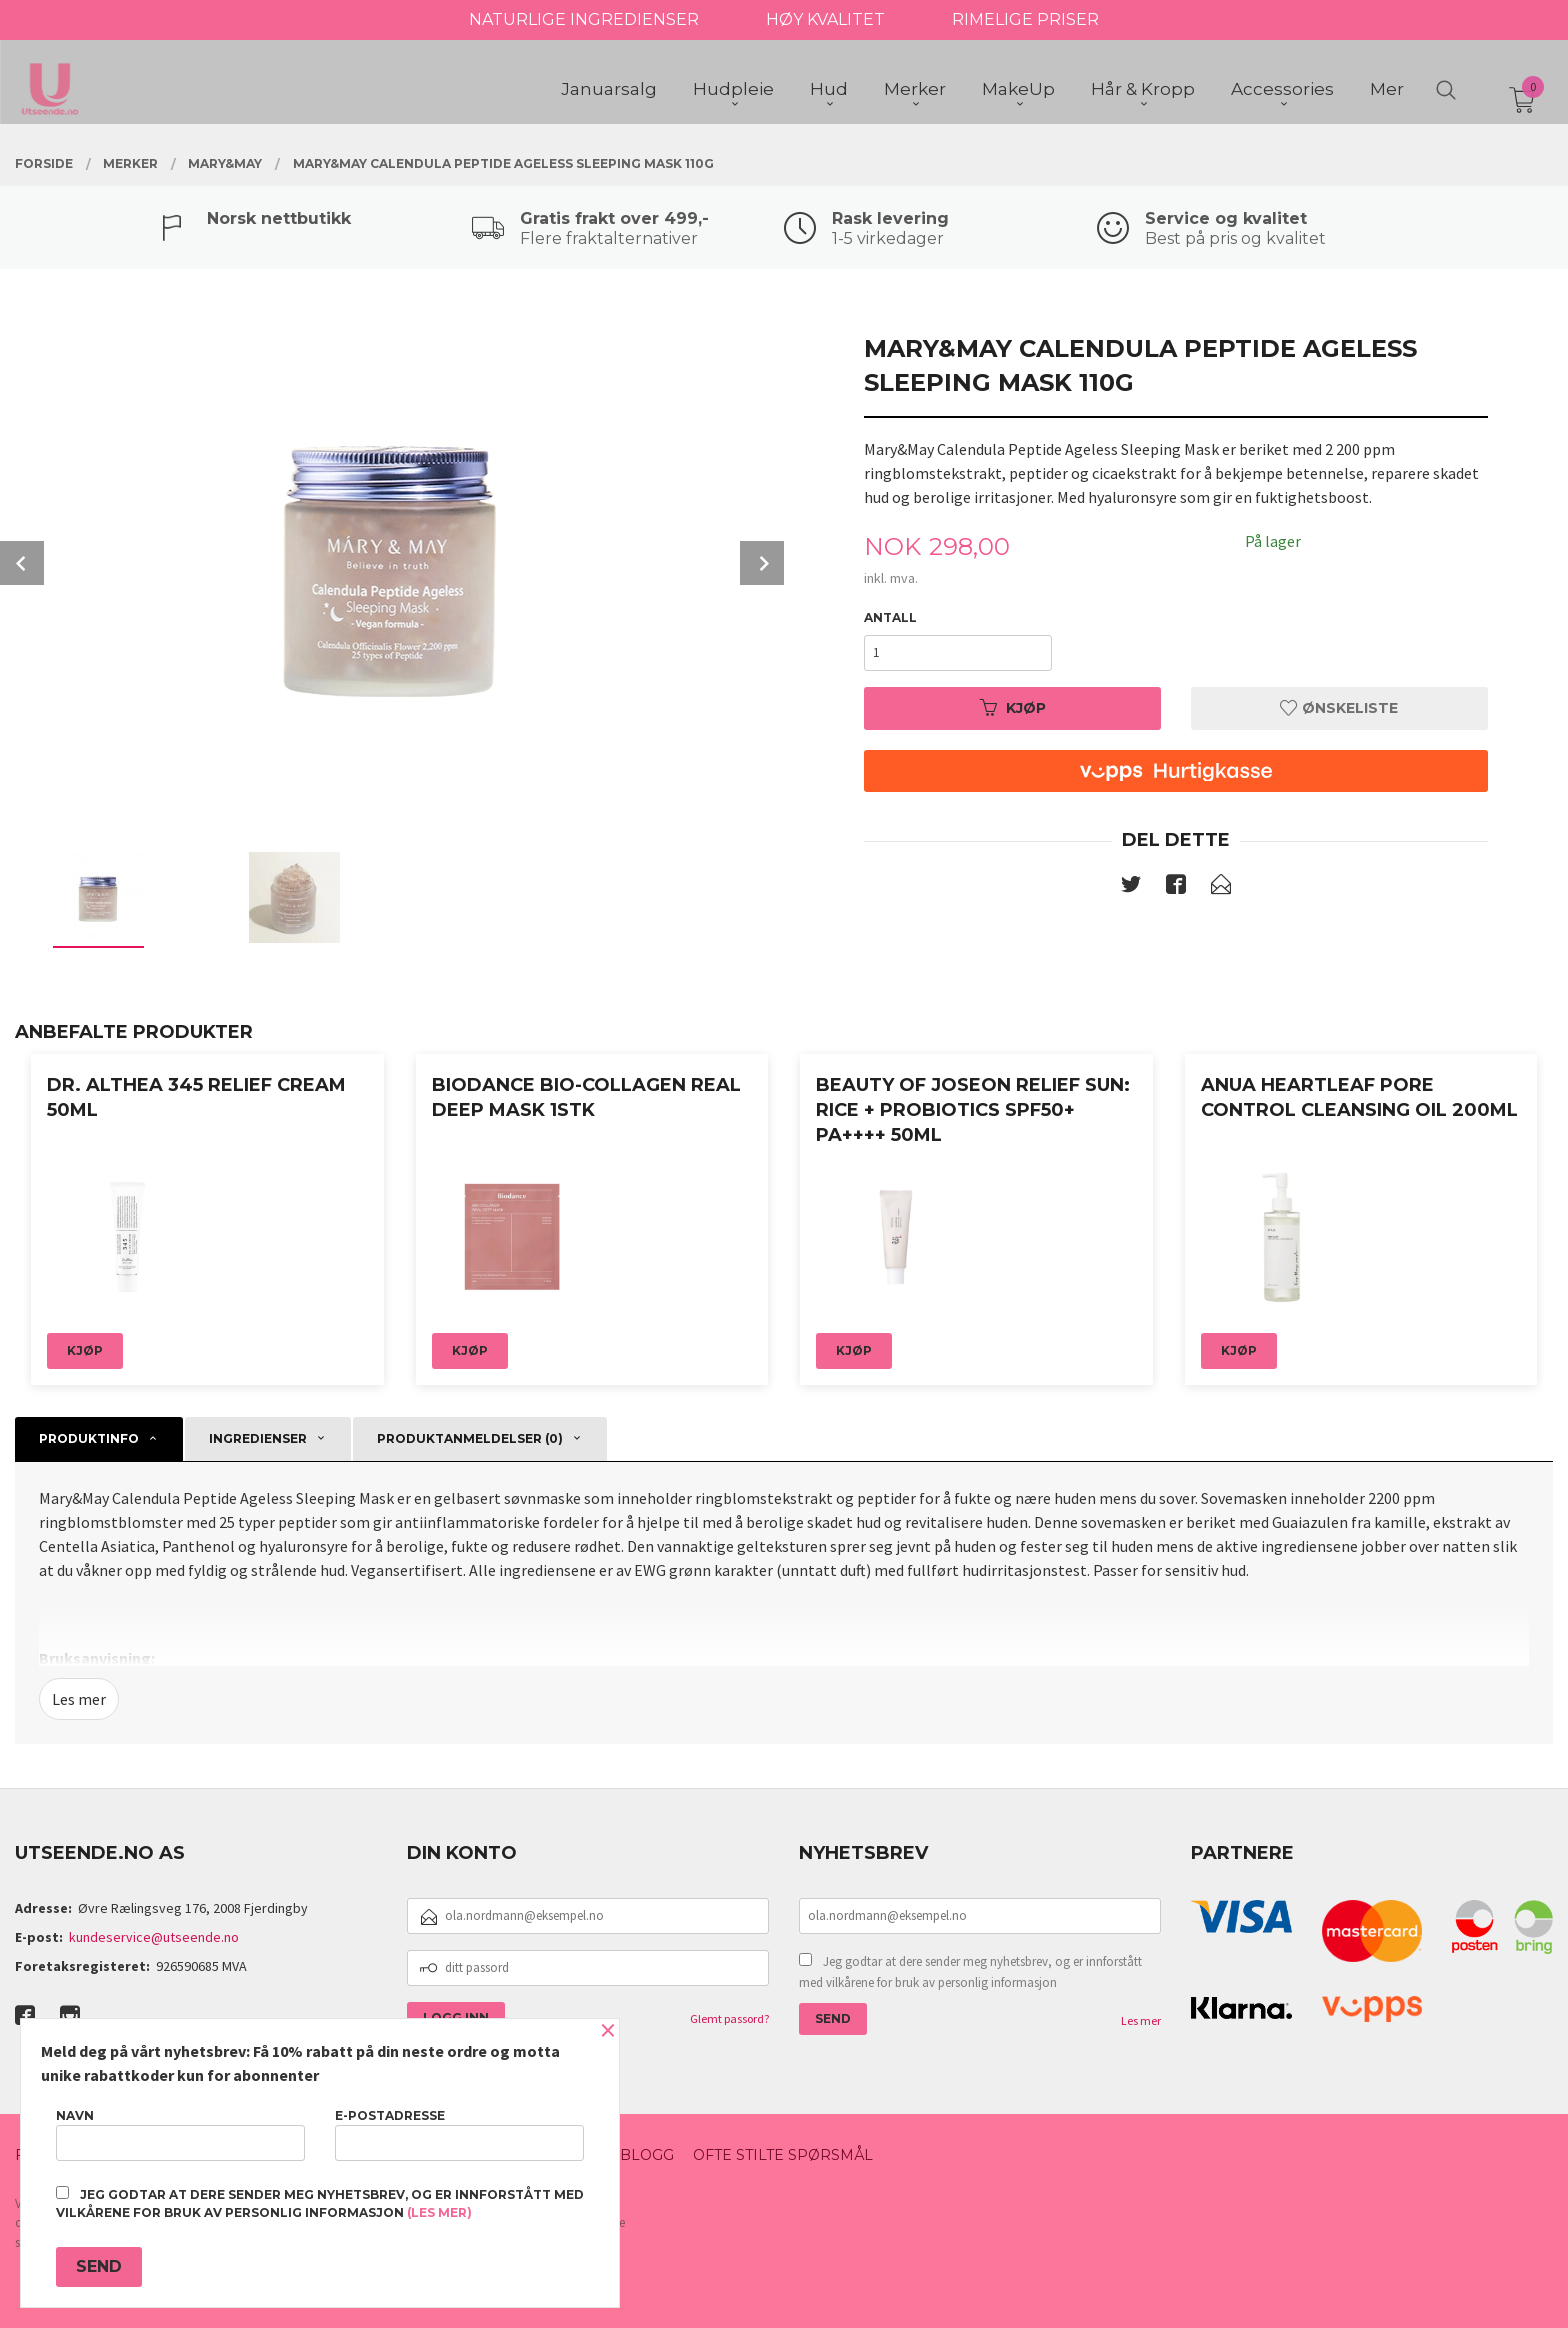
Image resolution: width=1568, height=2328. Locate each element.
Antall (890, 617)
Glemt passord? (729, 2018)
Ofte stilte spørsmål (783, 2155)
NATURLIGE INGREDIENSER (584, 19)
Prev (22, 563)
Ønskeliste (1339, 708)
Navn (180, 2134)
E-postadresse (459, 2134)
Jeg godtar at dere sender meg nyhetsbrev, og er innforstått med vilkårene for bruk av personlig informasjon (970, 1972)
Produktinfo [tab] (89, 1438)
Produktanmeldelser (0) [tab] (470, 1438)
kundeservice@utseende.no (154, 1937)
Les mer (79, 1699)
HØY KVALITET (825, 19)
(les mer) (439, 2212)
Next (762, 563)
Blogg (647, 2155)
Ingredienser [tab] (258, 1438)
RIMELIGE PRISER (1025, 19)
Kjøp (1013, 708)
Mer (1387, 91)
